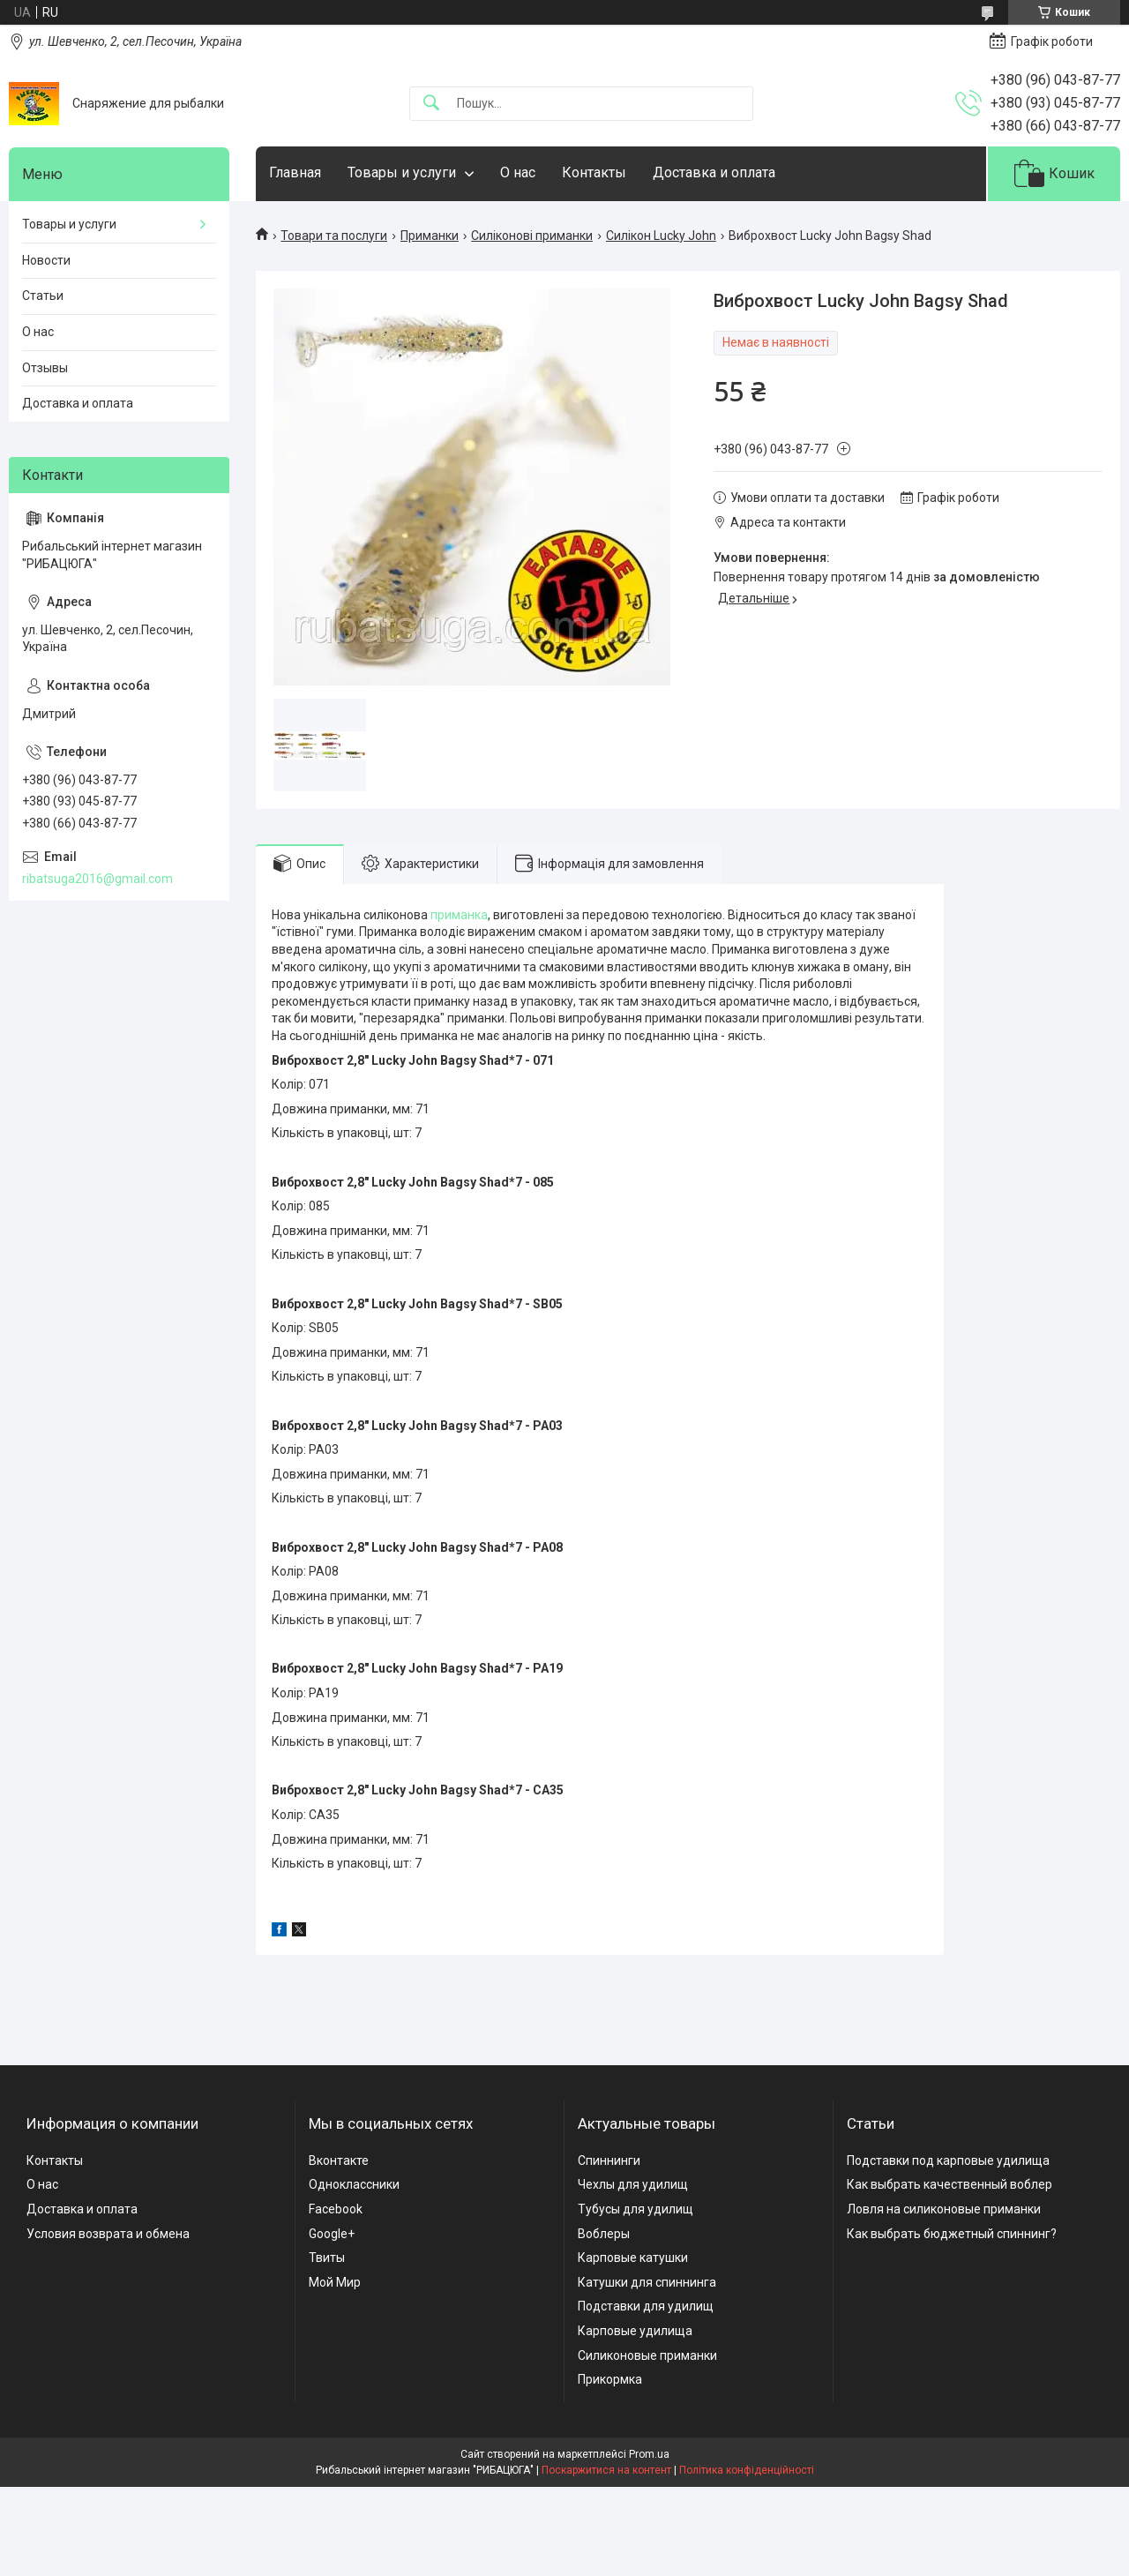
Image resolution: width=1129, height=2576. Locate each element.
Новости (46, 260)
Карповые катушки (633, 2257)
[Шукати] (431, 103)
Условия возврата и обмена (108, 2234)
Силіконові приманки (532, 235)
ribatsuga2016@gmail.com (97, 879)
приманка (459, 915)
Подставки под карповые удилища (948, 2160)
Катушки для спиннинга (647, 2282)
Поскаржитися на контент (606, 2470)
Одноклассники (354, 2184)
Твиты (327, 2257)
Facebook (336, 2209)
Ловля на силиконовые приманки (944, 2209)
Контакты (594, 172)
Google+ (332, 2234)
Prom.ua (649, 2454)
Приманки (429, 235)
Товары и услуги (402, 172)
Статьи (43, 295)
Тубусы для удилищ (635, 2209)
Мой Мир (335, 2282)
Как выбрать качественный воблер (949, 2184)
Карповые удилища (635, 2331)
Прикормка (610, 2379)
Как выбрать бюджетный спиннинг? (952, 2234)
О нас (517, 172)
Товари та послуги (333, 235)
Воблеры (604, 2234)
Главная (295, 172)
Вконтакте (339, 2160)
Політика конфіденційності (746, 2470)
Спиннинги (609, 2160)
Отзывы (45, 368)
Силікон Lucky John (661, 235)
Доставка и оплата (714, 172)
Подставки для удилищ (646, 2306)
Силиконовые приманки (647, 2355)
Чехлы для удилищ (633, 2184)
